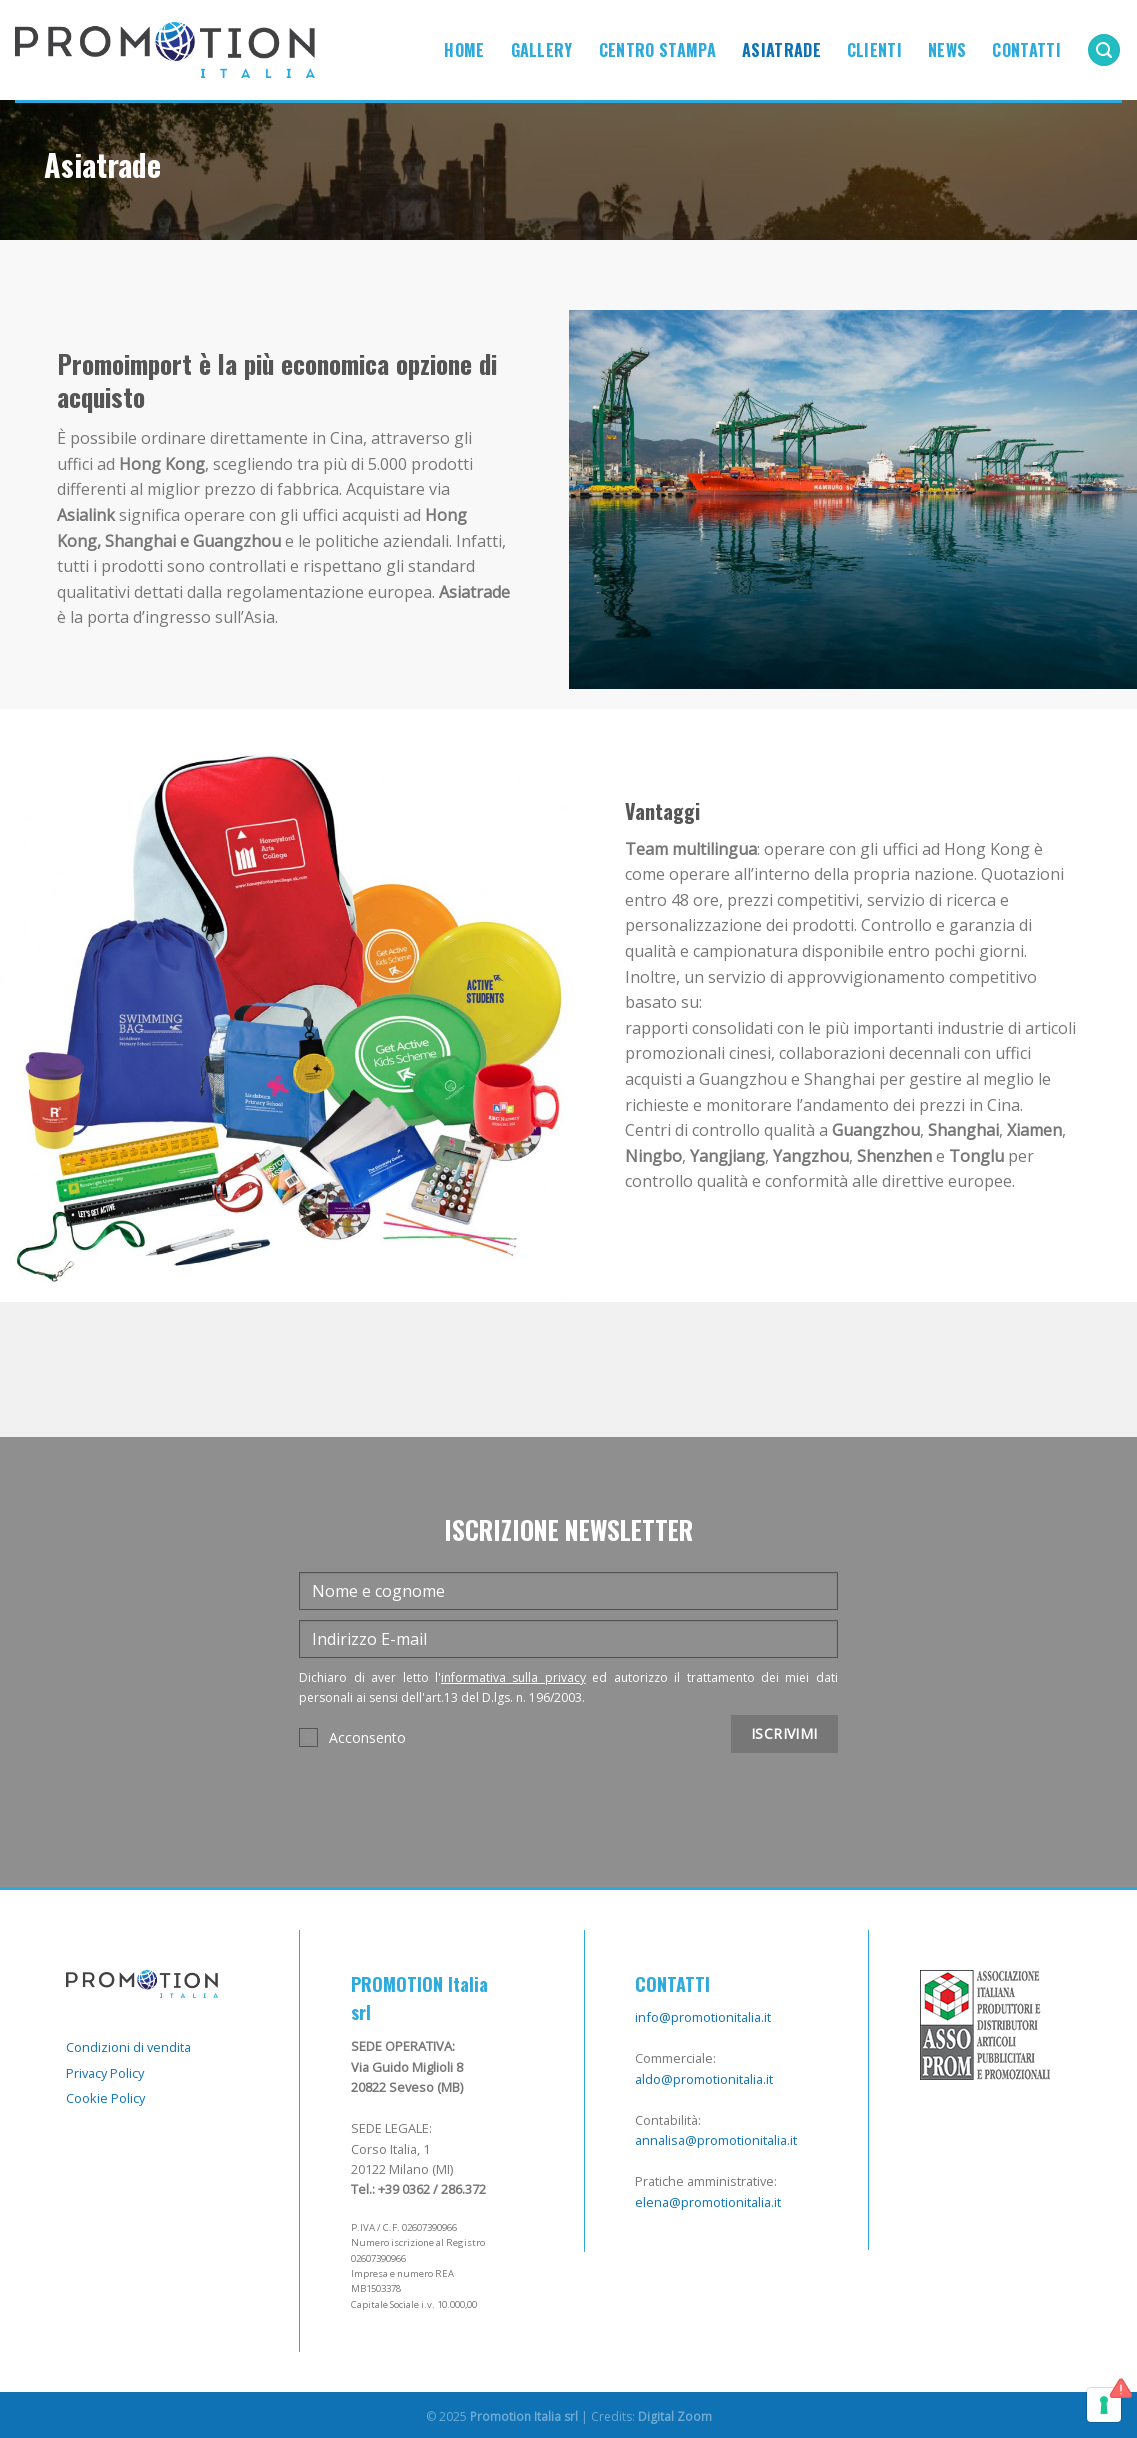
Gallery (542, 50)
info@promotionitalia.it (703, 2017)
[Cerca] (1104, 50)
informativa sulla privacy (513, 1677)
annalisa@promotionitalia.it (716, 2140)
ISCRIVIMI (784, 1733)
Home (464, 50)
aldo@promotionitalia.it (704, 2079)
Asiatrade (781, 50)
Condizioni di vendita (128, 2047)
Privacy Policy (105, 2073)
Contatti (1026, 50)
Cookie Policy (105, 2098)
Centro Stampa (657, 50)
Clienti (874, 50)
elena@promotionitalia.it (708, 2202)
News (947, 50)
